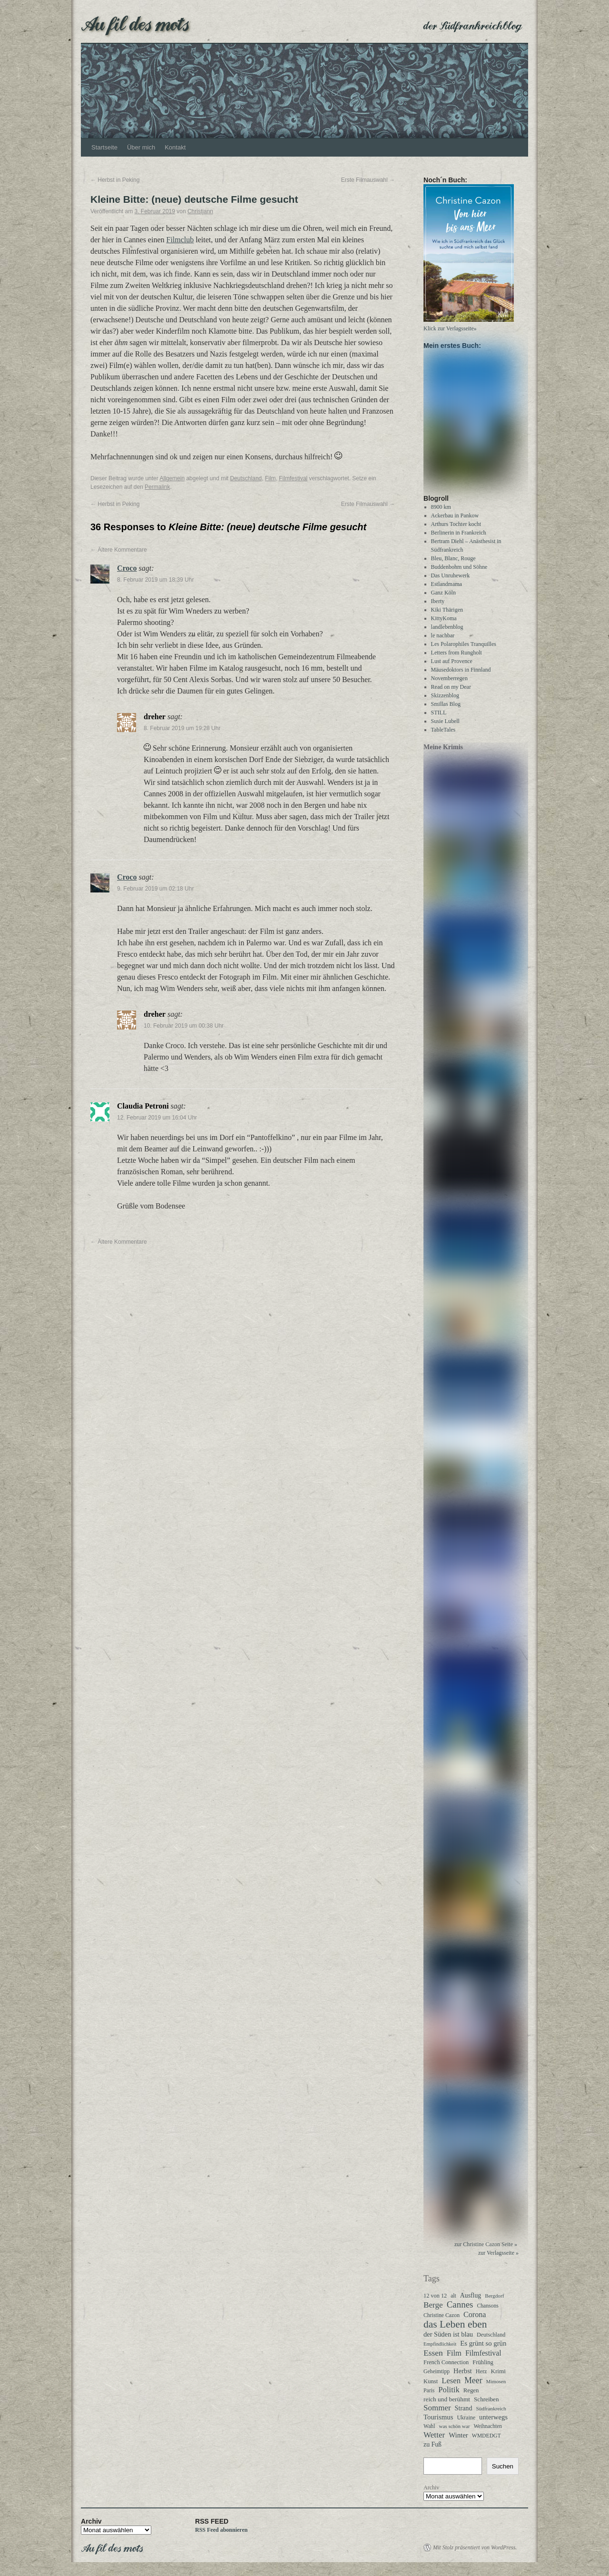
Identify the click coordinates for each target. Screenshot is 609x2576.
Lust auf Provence (451, 665)
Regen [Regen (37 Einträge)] (471, 2394)
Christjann (200, 211)
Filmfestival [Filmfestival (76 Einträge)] (483, 2357)
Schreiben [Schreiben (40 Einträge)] (486, 2403)
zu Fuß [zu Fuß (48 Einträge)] (432, 2448)
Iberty (438, 605)
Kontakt (175, 147)
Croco (127, 568)
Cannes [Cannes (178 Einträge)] (460, 2309)
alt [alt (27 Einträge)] (453, 2300)
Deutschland (246, 478)
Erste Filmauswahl (368, 180)
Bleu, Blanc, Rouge (453, 562)
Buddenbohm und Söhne (459, 571)
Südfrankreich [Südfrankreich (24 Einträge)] (491, 2413)
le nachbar (443, 639)
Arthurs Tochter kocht (456, 528)
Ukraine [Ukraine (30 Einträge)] (466, 2421)
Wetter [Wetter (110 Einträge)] (434, 2439)
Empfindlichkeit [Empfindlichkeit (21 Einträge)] (439, 2348)
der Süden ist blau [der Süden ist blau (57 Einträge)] (448, 2338)
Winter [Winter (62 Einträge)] (458, 2439)
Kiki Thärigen (447, 614)
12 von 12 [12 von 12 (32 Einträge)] (435, 2300)
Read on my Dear (451, 691)
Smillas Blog (446, 708)
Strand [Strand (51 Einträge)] (463, 2412)
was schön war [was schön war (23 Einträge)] (454, 2430)
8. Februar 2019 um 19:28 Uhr (182, 728)
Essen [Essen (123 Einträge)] (433, 2357)
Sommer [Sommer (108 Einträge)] (437, 2412)
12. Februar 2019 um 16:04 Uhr (157, 1117)
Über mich (141, 147)
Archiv (431, 2491)
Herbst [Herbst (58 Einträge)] (462, 2375)
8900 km (441, 511)
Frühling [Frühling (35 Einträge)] (482, 2366)
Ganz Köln (443, 597)
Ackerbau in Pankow (455, 519)
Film (270, 478)
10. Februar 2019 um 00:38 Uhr (184, 1025)
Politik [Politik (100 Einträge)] (448, 2394)
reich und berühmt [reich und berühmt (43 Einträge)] (446, 2403)
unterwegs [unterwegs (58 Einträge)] (493, 2421)
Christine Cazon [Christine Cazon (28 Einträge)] (441, 2320)
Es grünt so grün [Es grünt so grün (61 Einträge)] (483, 2347)
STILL (439, 716)
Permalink (157, 487)
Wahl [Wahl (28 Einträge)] (429, 2430)
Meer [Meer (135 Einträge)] (473, 2384)
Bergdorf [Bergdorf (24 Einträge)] (494, 2300)
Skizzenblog (445, 699)
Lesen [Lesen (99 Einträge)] (451, 2385)
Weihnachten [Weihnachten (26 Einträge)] (487, 2430)
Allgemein (172, 478)
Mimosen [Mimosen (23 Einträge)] (496, 2385)
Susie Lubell (445, 725)
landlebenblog (447, 631)
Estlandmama (446, 588)
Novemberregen (449, 682)
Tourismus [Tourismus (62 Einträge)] (438, 2421)
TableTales (443, 734)
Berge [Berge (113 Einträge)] (433, 2309)
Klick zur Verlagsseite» (450, 328)
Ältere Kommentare (118, 549)
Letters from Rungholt (456, 657)
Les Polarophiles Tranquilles (463, 648)
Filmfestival (293, 478)
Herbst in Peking (114, 180)
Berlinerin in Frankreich (458, 537)
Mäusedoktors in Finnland (461, 674)
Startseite (104, 147)
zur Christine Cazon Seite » (485, 2248)
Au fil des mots (135, 22)
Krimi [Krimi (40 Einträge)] (498, 2375)
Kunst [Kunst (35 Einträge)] (430, 2385)
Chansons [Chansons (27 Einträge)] (487, 2310)
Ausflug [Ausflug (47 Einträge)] (470, 2299)
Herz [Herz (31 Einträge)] (481, 2375)
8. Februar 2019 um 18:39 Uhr (155, 579)
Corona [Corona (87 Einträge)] (474, 2319)
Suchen (502, 2470)
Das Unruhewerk (450, 579)
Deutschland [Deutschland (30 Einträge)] (491, 2339)
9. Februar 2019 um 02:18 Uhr (155, 888)
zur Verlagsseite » (498, 2257)
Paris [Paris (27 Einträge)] (428, 2395)
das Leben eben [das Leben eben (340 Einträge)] (455, 2328)
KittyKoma (444, 622)
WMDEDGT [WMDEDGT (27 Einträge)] (486, 2440)
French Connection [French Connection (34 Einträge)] (446, 2366)
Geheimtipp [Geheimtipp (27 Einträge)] (436, 2376)
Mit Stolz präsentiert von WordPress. (475, 2551)
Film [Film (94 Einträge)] (454, 2357)
